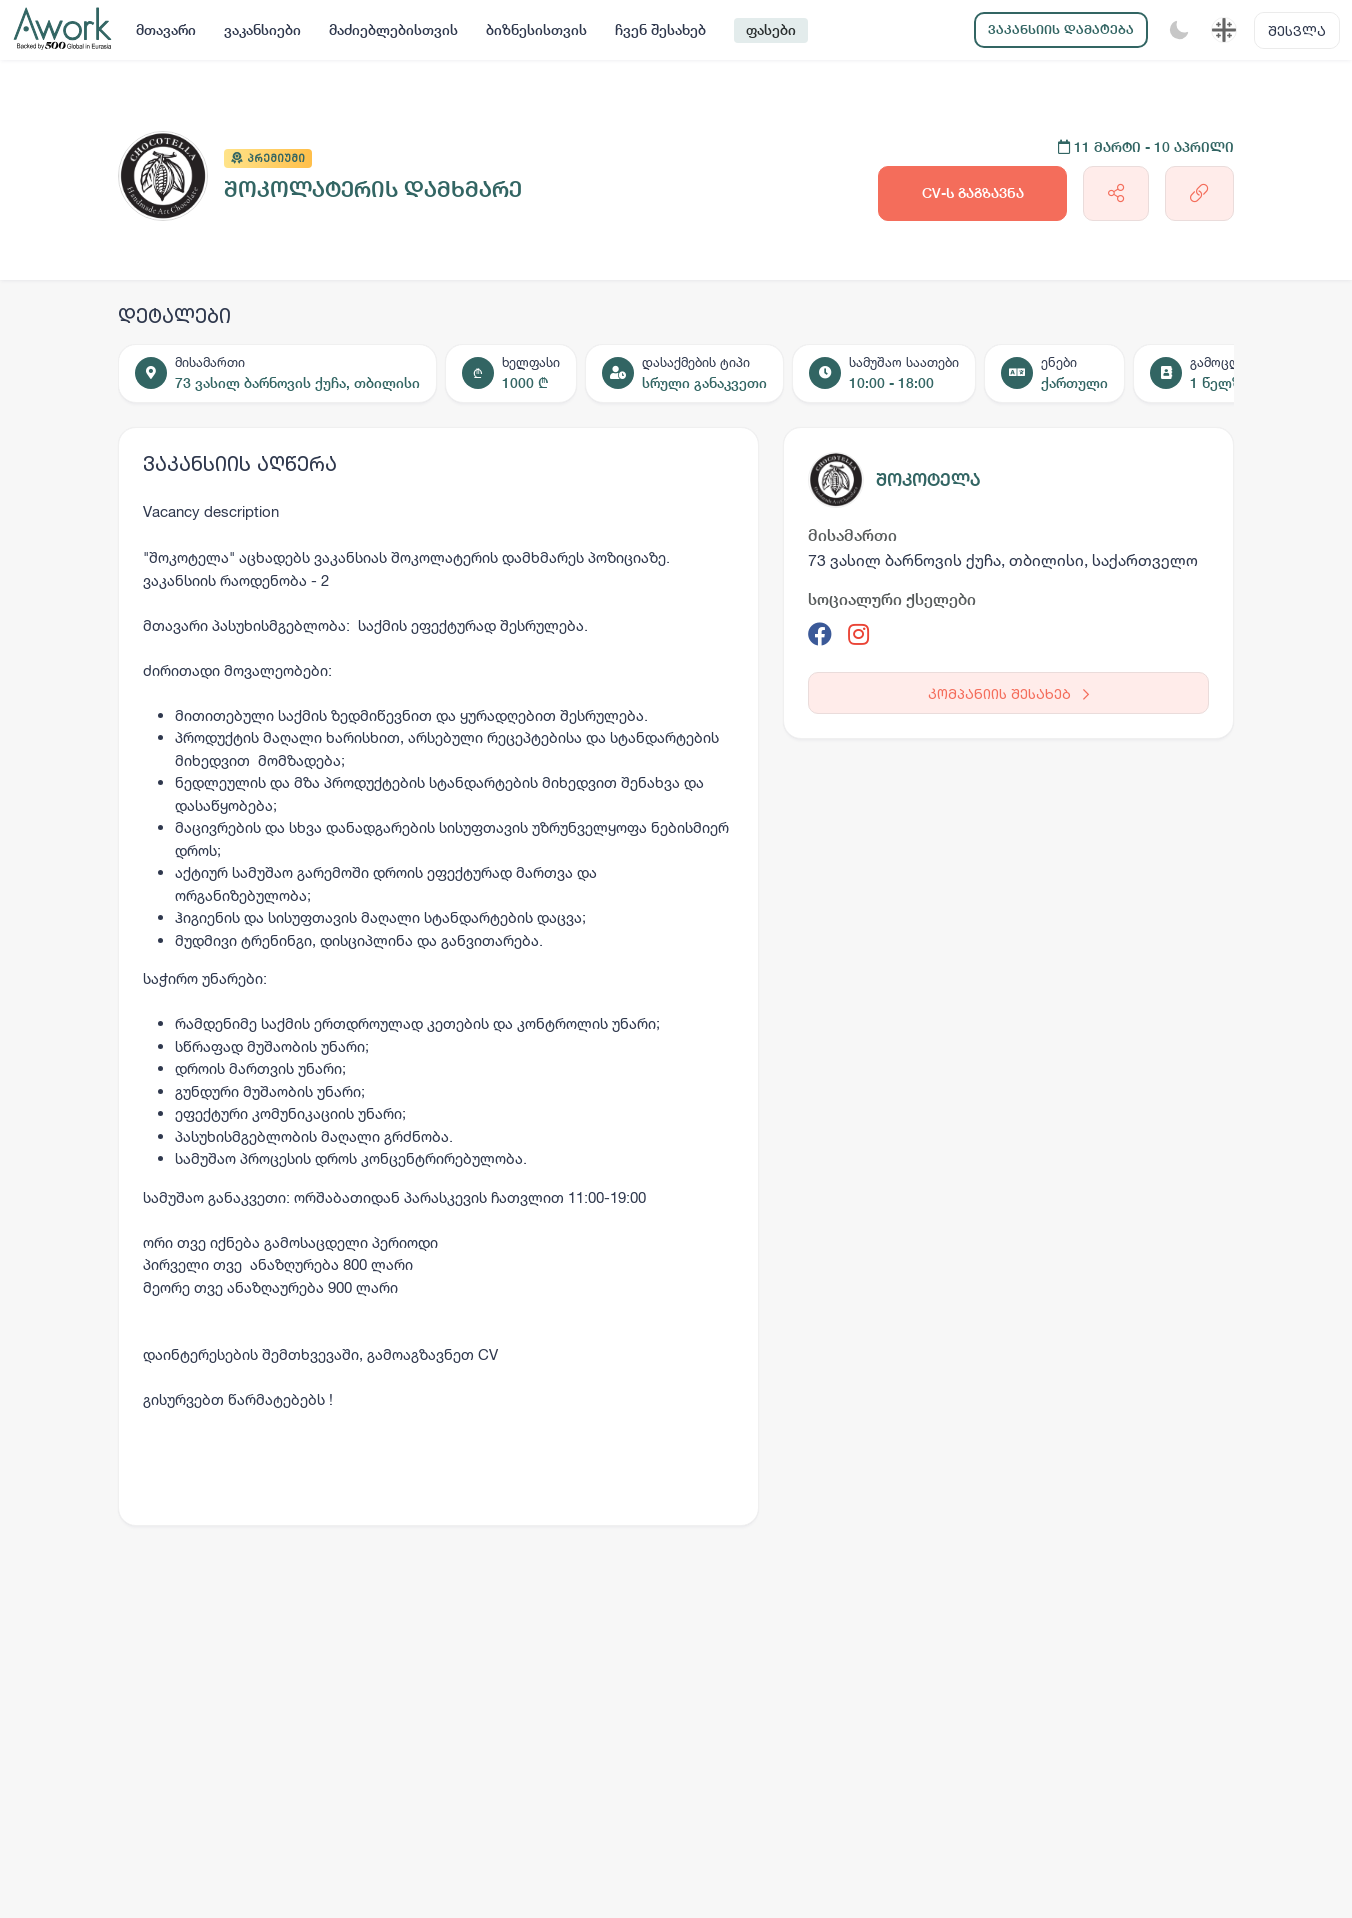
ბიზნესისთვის (536, 30)
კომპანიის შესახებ (1008, 693)
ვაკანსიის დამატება (1061, 29)
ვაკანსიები (262, 30)
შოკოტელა (928, 479)
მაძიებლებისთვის (393, 30)
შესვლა (1297, 30)
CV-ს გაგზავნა (973, 193)
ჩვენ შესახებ (660, 30)
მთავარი (166, 30)
